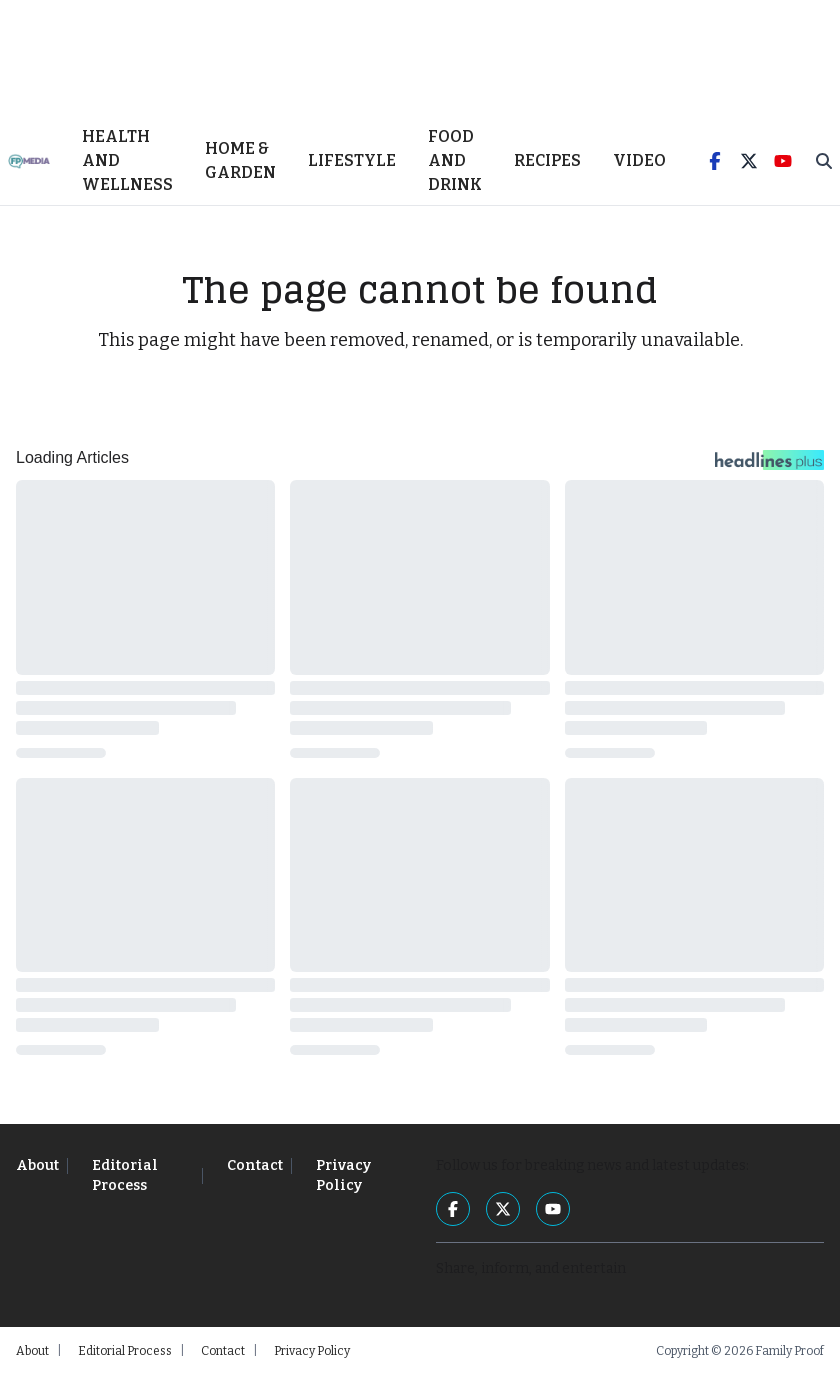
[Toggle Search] (824, 164)
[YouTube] (783, 164)
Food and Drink (455, 163)
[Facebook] (715, 164)
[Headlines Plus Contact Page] (769, 468)
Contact (255, 1168)
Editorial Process (125, 1178)
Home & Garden (240, 163)
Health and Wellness (127, 163)
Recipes (547, 163)
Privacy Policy (343, 1178)
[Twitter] (749, 164)
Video (639, 163)
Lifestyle (352, 163)
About (37, 1168)
